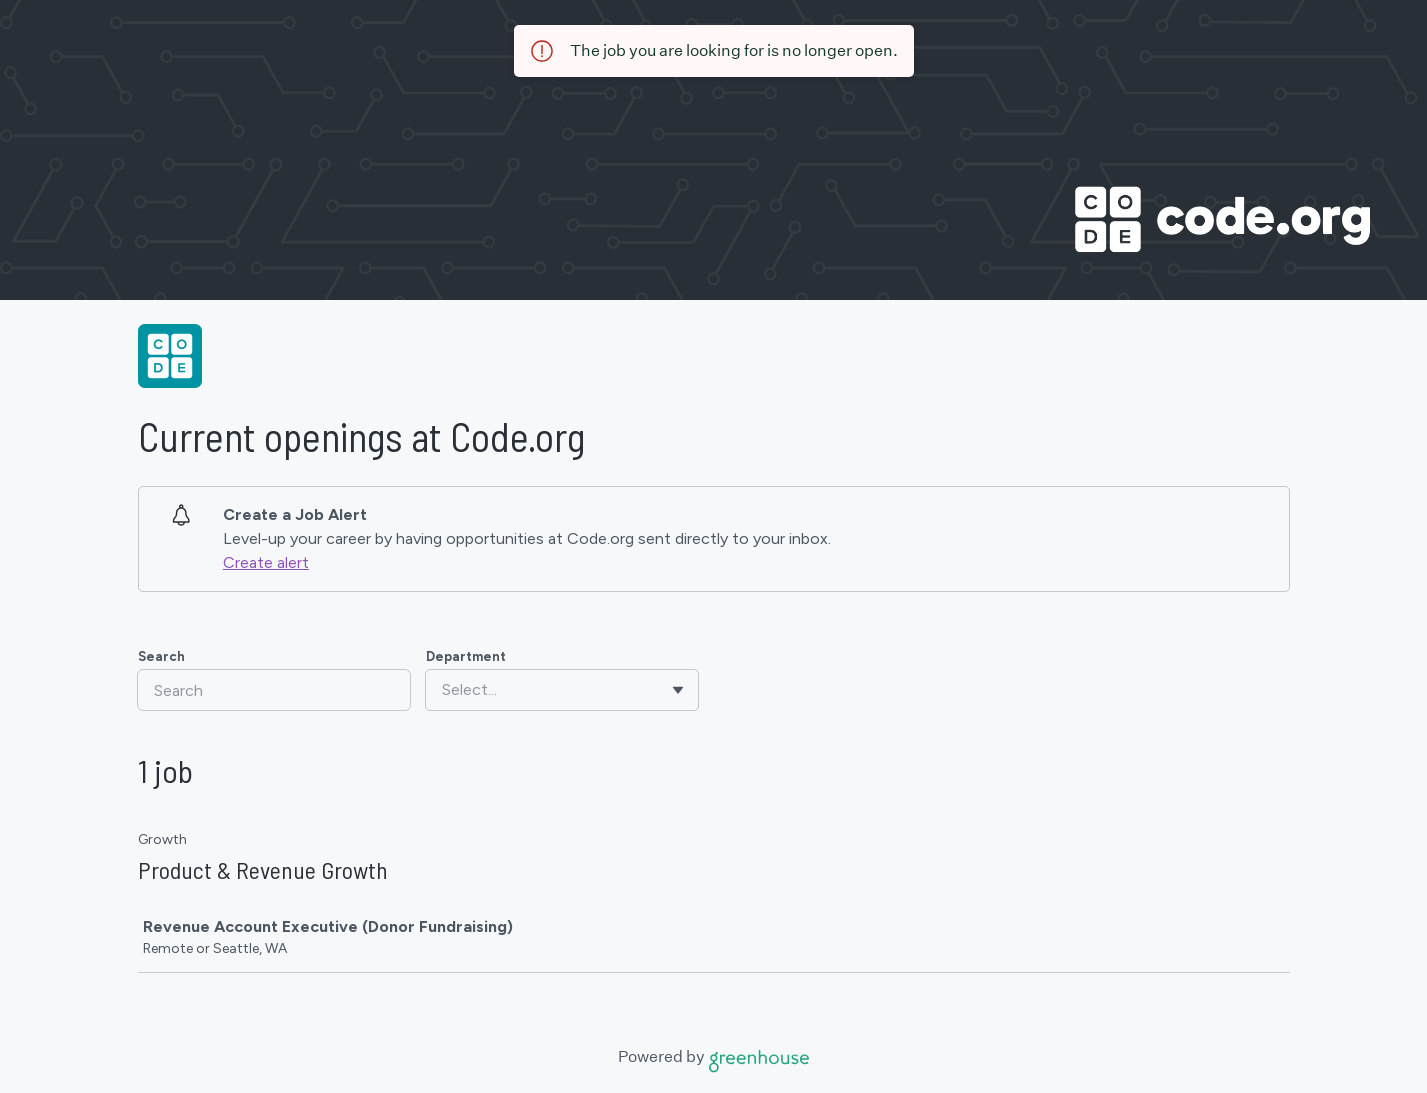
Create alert (266, 562)
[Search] (274, 690)
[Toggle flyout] (678, 690)
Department (466, 656)
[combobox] (444, 690)
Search (162, 656)
